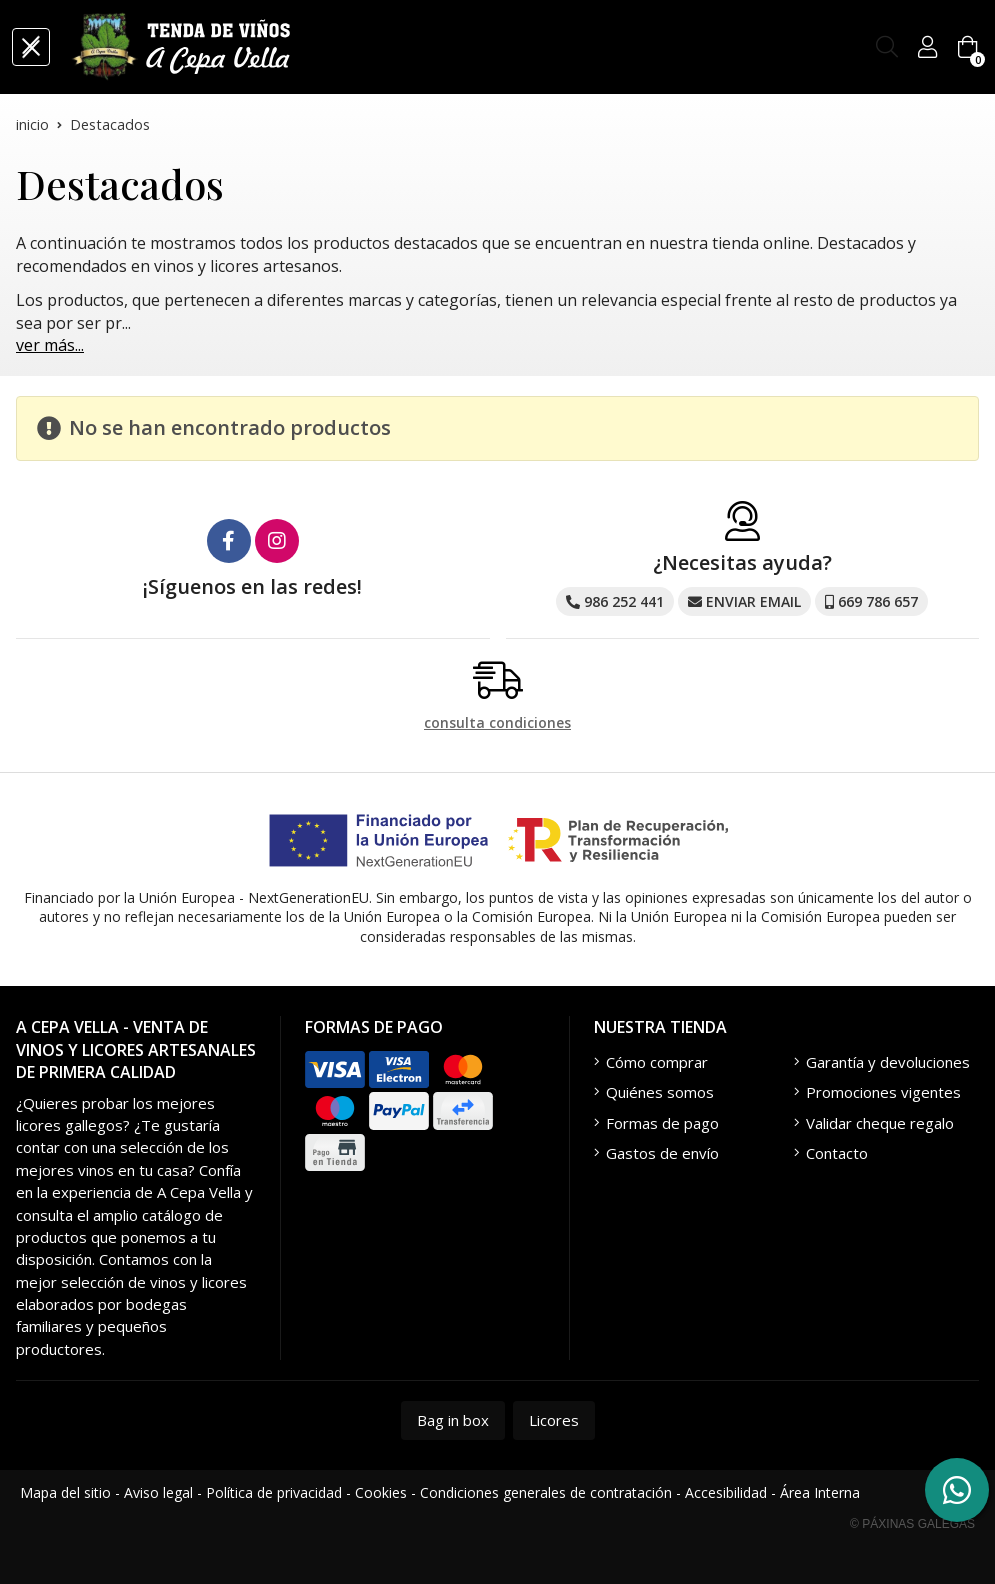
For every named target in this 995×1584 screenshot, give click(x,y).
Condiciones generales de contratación (546, 1492)
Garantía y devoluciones (888, 1062)
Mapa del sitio (65, 1492)
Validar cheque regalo (880, 1123)
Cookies (381, 1492)
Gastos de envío (662, 1153)
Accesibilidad (726, 1492)
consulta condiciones (497, 723)
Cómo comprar (657, 1062)
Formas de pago (662, 1123)
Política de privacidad (274, 1492)
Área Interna (820, 1492)
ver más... (50, 345)
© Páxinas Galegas (912, 1524)
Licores (554, 1420)
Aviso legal (158, 1492)
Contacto (837, 1153)
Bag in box (453, 1420)
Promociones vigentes (883, 1092)
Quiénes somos (660, 1092)
